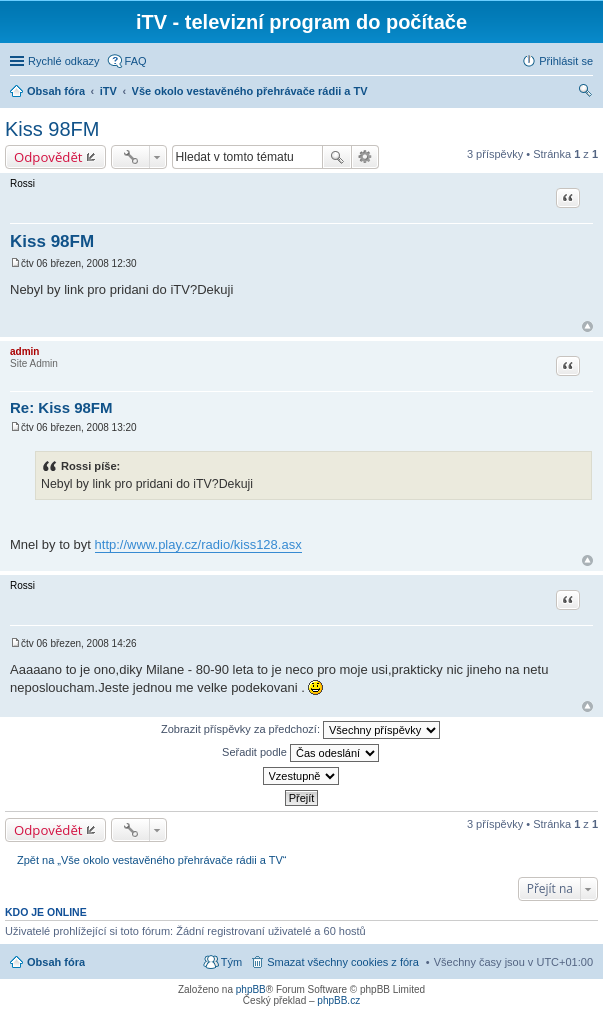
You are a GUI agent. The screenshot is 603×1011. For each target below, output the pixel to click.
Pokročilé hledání (365, 157)
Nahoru (587, 326)
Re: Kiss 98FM (61, 407)
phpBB (251, 989)
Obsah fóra (56, 962)
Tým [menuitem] (231, 962)
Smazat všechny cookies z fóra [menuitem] (343, 962)
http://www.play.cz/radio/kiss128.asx (198, 544)
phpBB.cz (338, 1000)
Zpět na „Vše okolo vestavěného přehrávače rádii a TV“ (151, 860)
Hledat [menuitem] (585, 93)
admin (24, 351)
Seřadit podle (300, 753)
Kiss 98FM (52, 129)
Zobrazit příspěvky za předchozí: (300, 730)
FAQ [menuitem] (136, 61)
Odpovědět (48, 157)
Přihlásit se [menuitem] (566, 61)
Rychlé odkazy (64, 61)
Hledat (337, 157)
